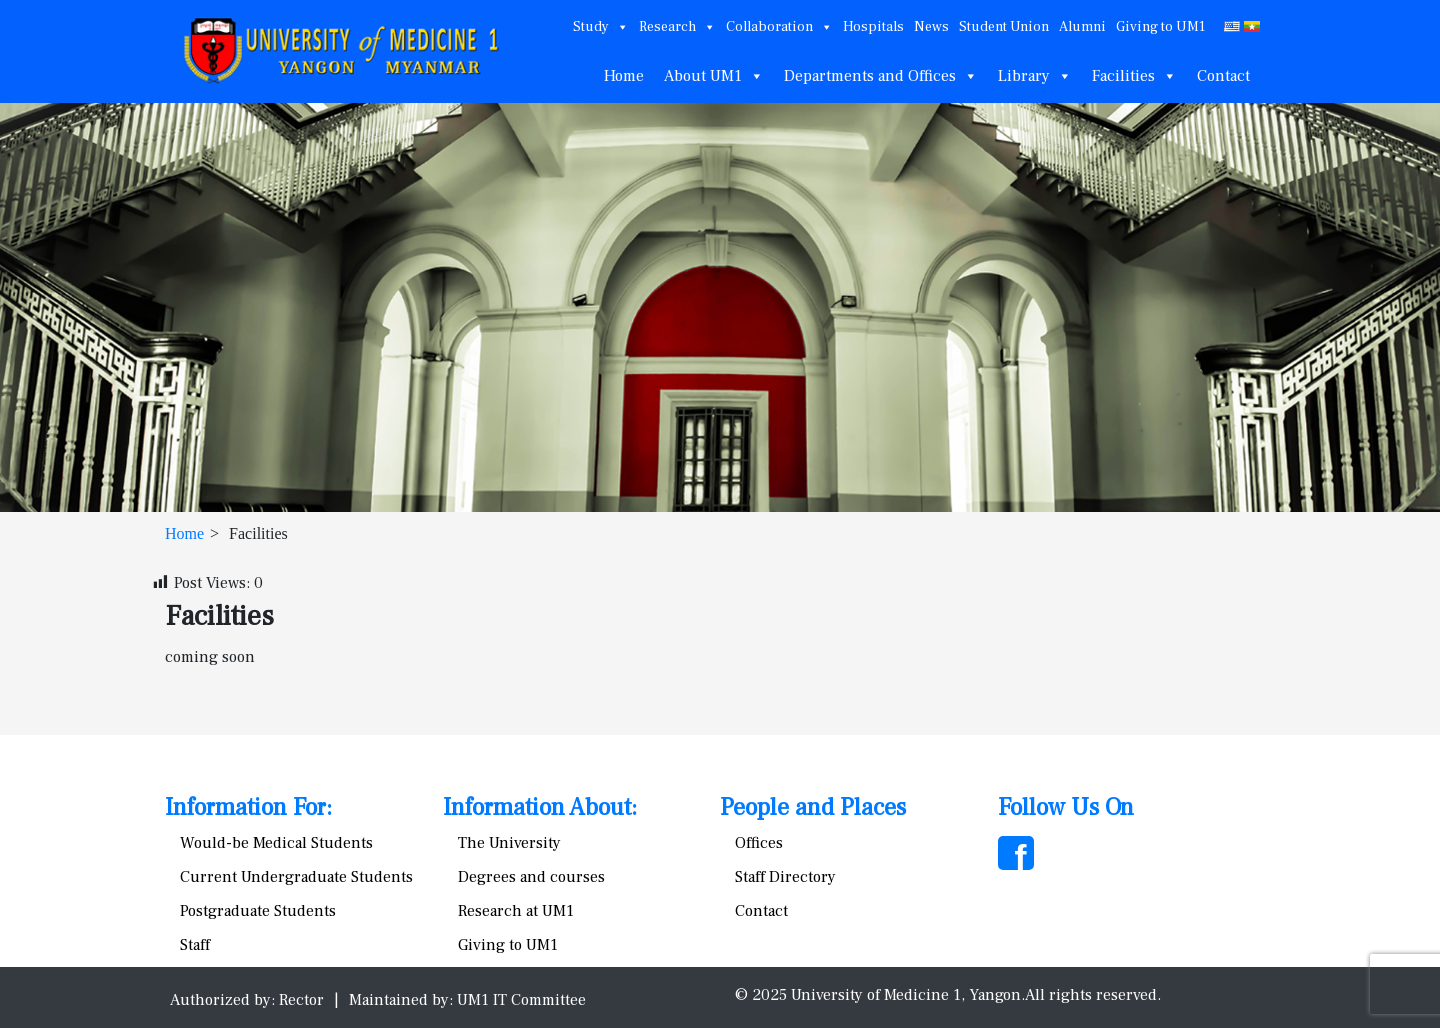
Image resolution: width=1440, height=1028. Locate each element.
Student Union (1004, 27)
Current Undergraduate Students (296, 877)
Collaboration (779, 27)
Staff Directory (785, 877)
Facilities (1134, 76)
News (931, 27)
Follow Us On (1066, 807)
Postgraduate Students (258, 911)
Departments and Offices (881, 76)
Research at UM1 (516, 911)
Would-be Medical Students (276, 843)
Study (601, 27)
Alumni (1082, 27)
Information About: (540, 807)
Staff (195, 945)
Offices (759, 843)
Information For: (248, 807)
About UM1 (714, 76)
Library (1035, 76)
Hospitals (873, 27)
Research (677, 27)
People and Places (813, 807)
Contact (1223, 76)
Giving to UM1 (1160, 27)
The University (509, 843)
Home (624, 76)
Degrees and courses (531, 877)
